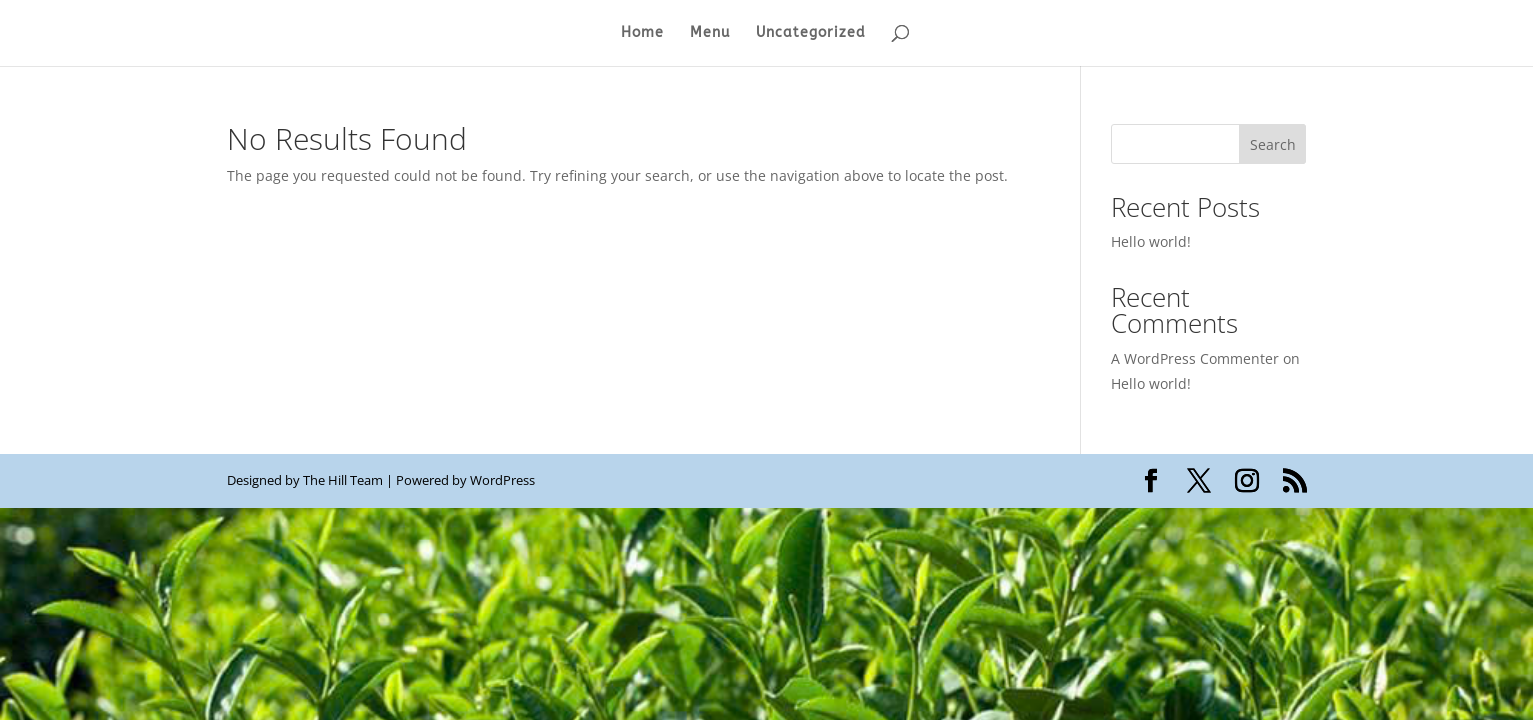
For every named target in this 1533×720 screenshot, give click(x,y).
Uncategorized (811, 33)
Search (1273, 144)
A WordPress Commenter (1195, 358)
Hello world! (1151, 241)
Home (642, 33)
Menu (710, 33)
